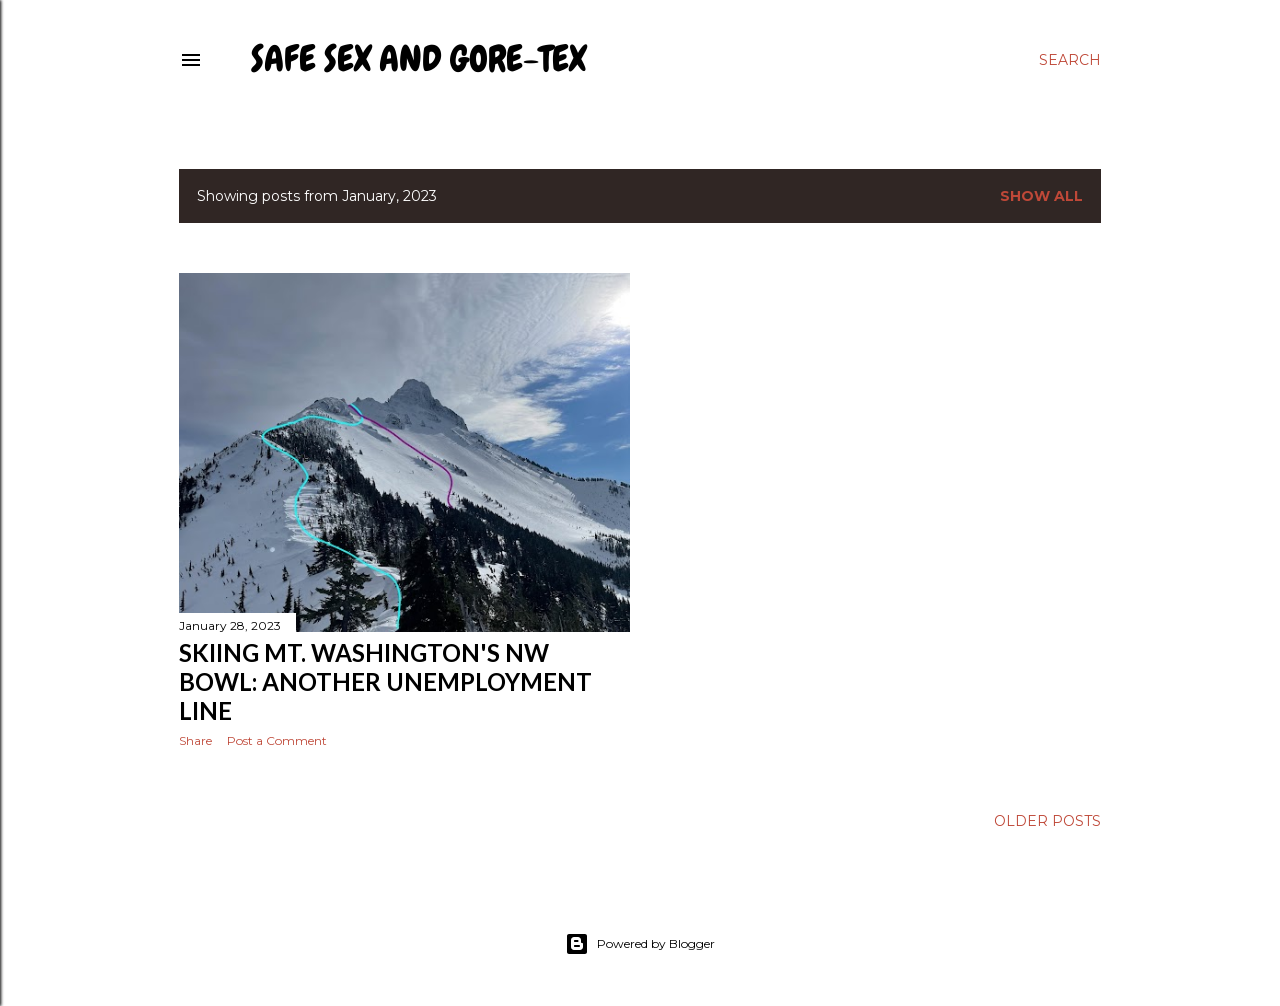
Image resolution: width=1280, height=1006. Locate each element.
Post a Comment (277, 740)
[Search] (1070, 60)
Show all (1041, 196)
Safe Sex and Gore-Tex (418, 59)
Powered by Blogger (640, 944)
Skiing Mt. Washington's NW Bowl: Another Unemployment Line (385, 681)
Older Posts (1047, 821)
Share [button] (195, 740)
